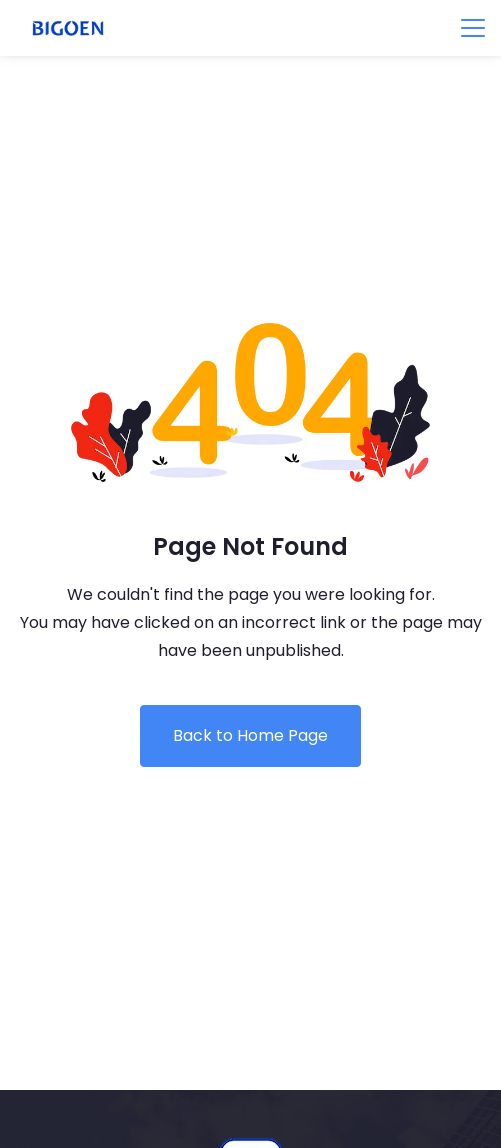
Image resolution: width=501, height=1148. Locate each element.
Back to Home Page (250, 735)
